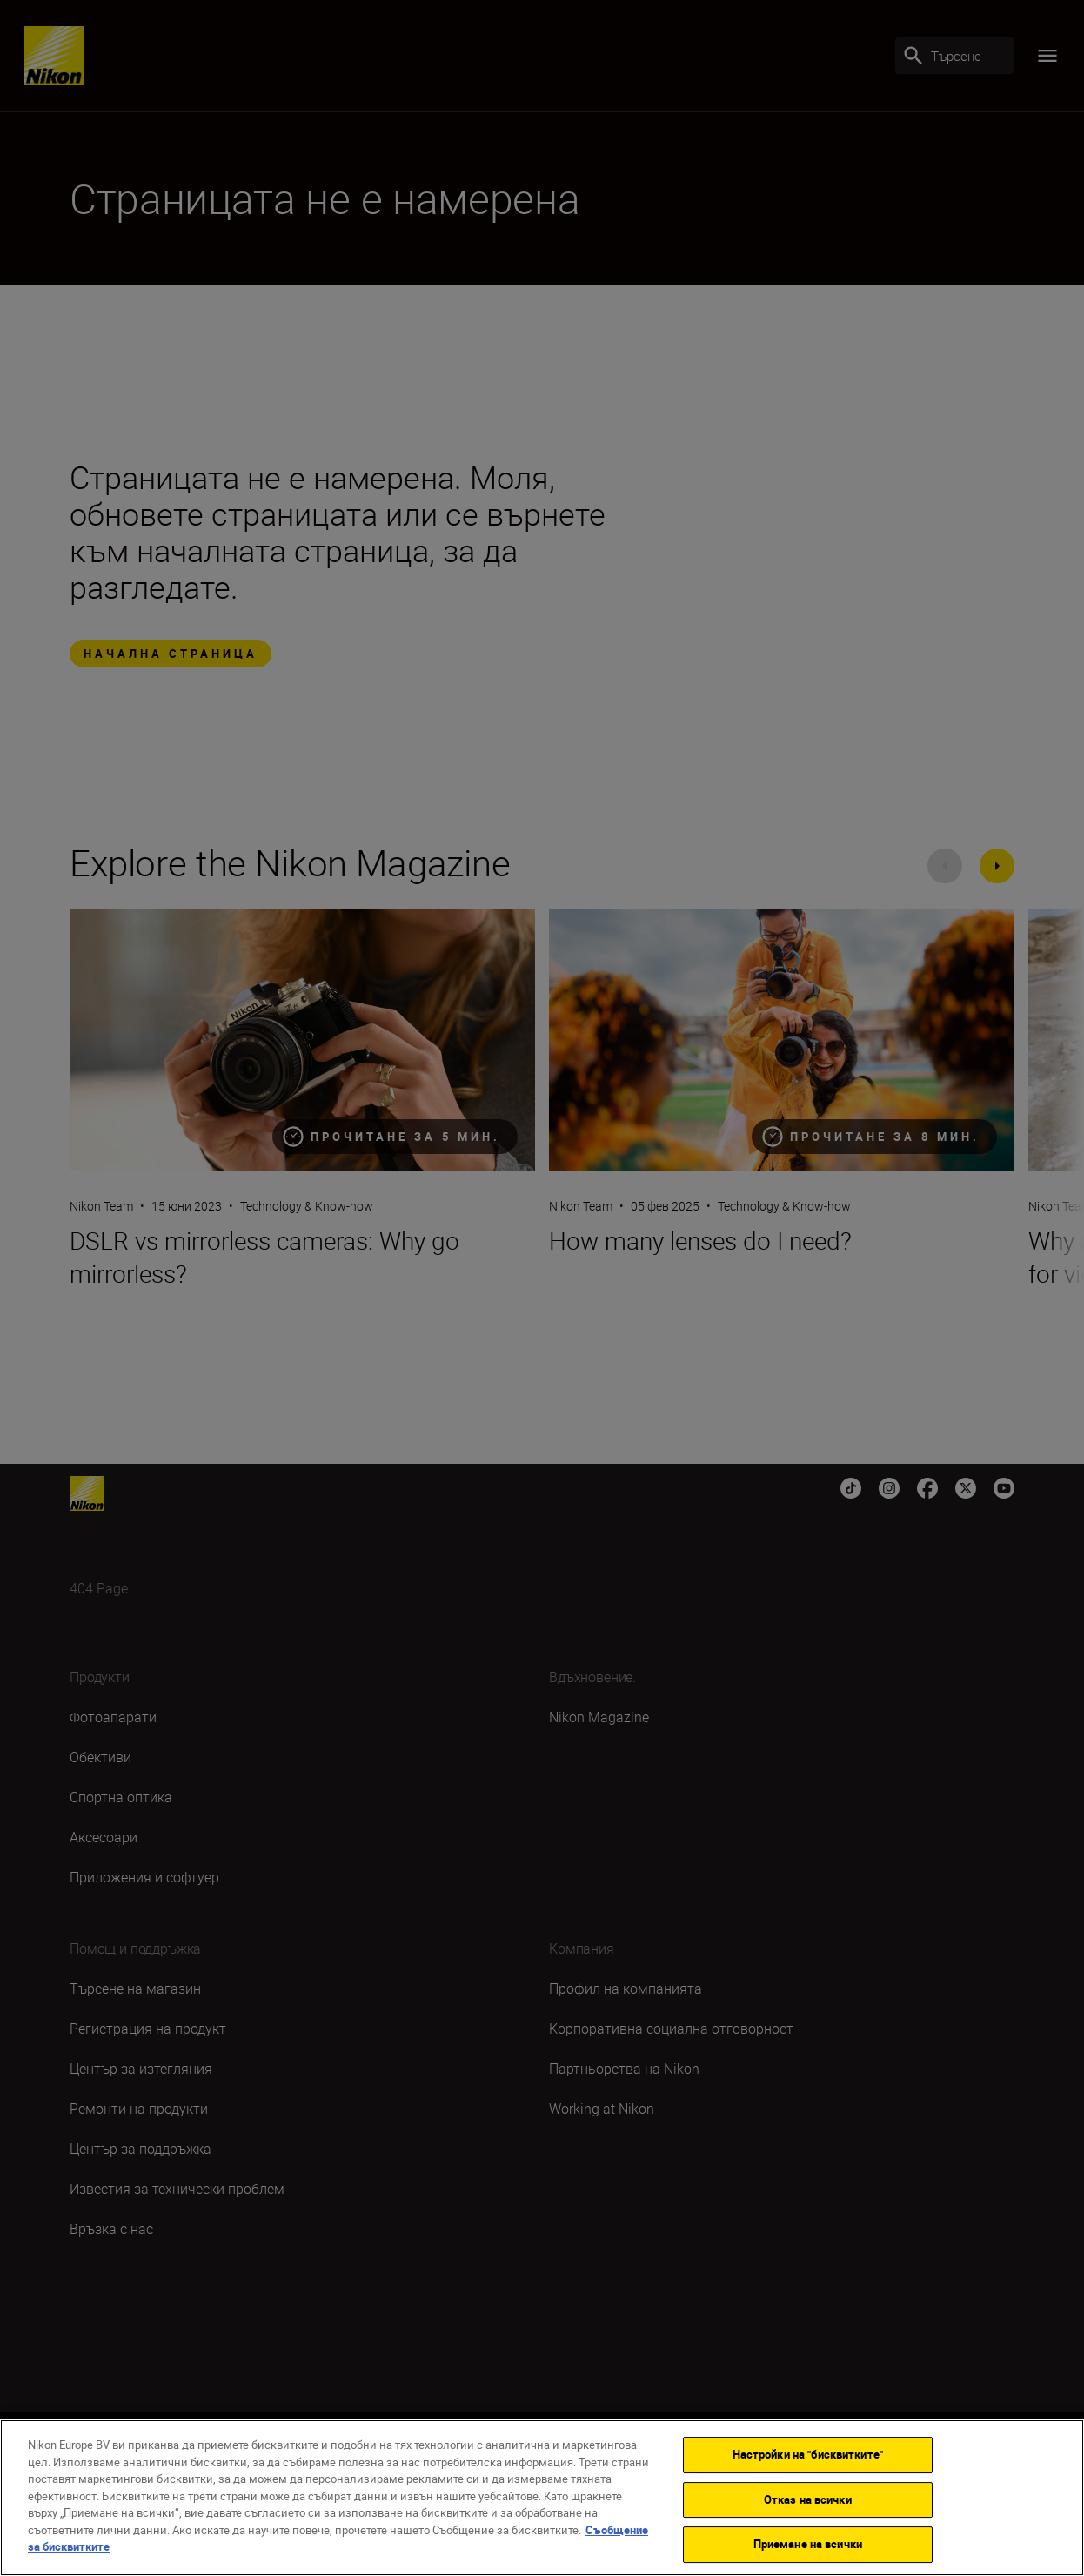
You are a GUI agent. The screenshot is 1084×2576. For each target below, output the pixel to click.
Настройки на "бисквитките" (808, 2454)
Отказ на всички (808, 2499)
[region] (542, 2497)
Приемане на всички (807, 2544)
